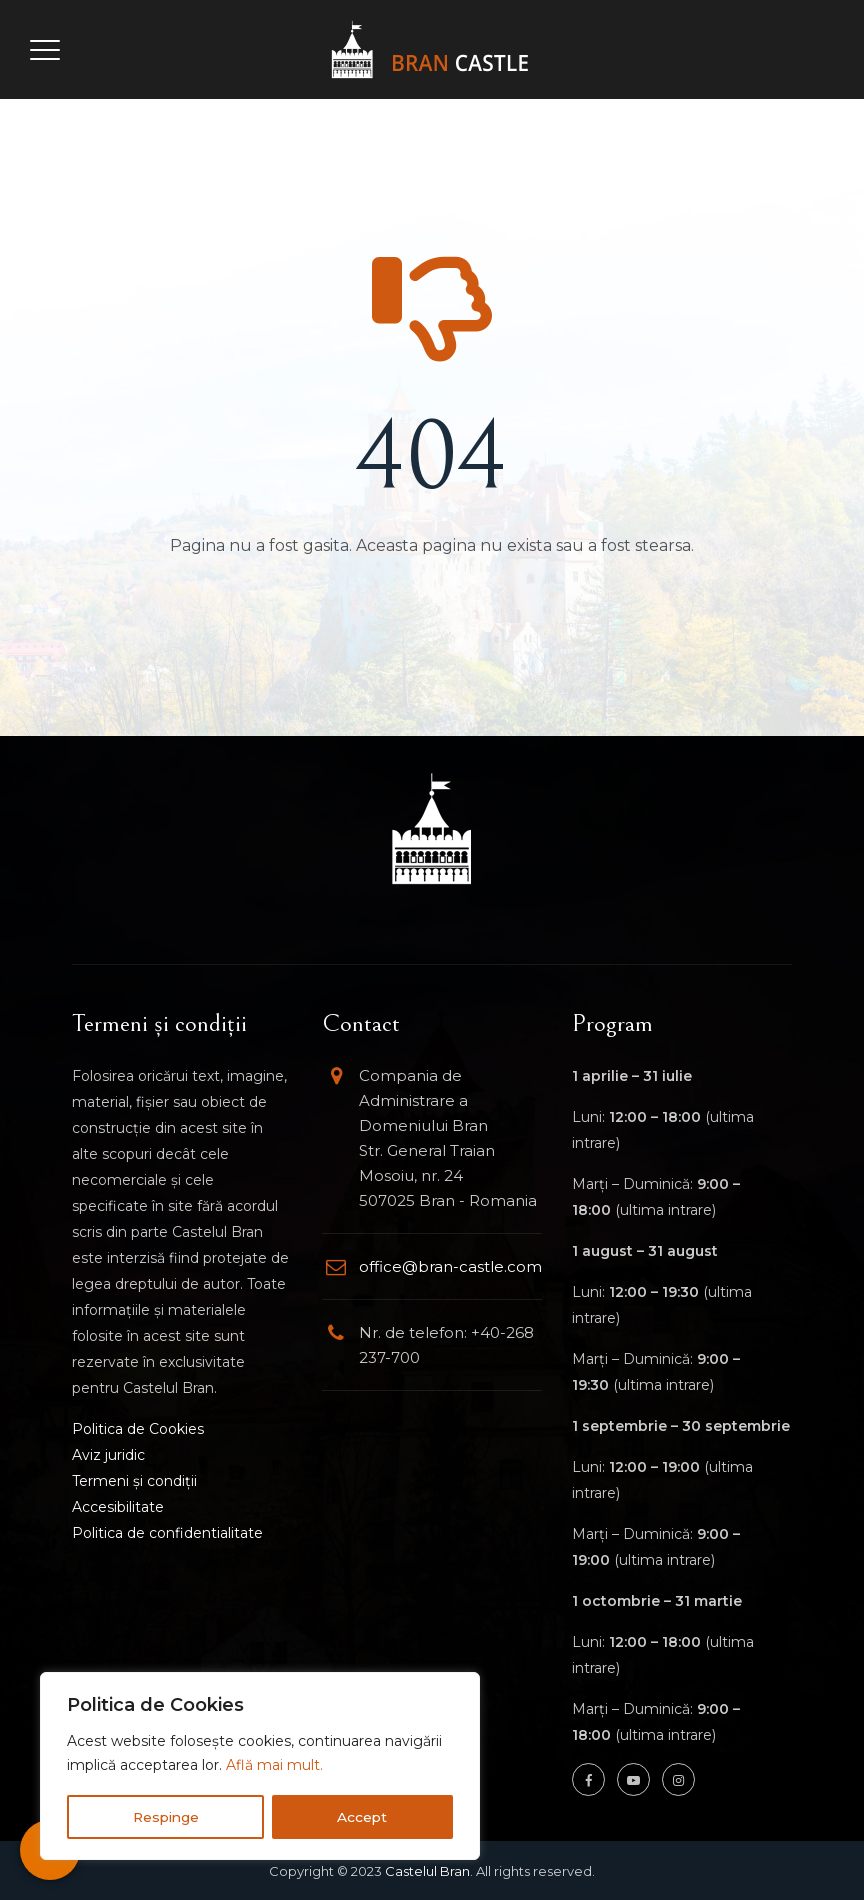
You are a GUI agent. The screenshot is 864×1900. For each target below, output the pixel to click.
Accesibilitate (118, 1507)
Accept (363, 1817)
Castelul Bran (427, 1871)
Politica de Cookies (138, 1429)
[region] (260, 1767)
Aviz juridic (108, 1455)
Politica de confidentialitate (167, 1533)
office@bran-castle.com (450, 1266)
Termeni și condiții (134, 1481)
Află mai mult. (274, 1767)
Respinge (166, 1817)
